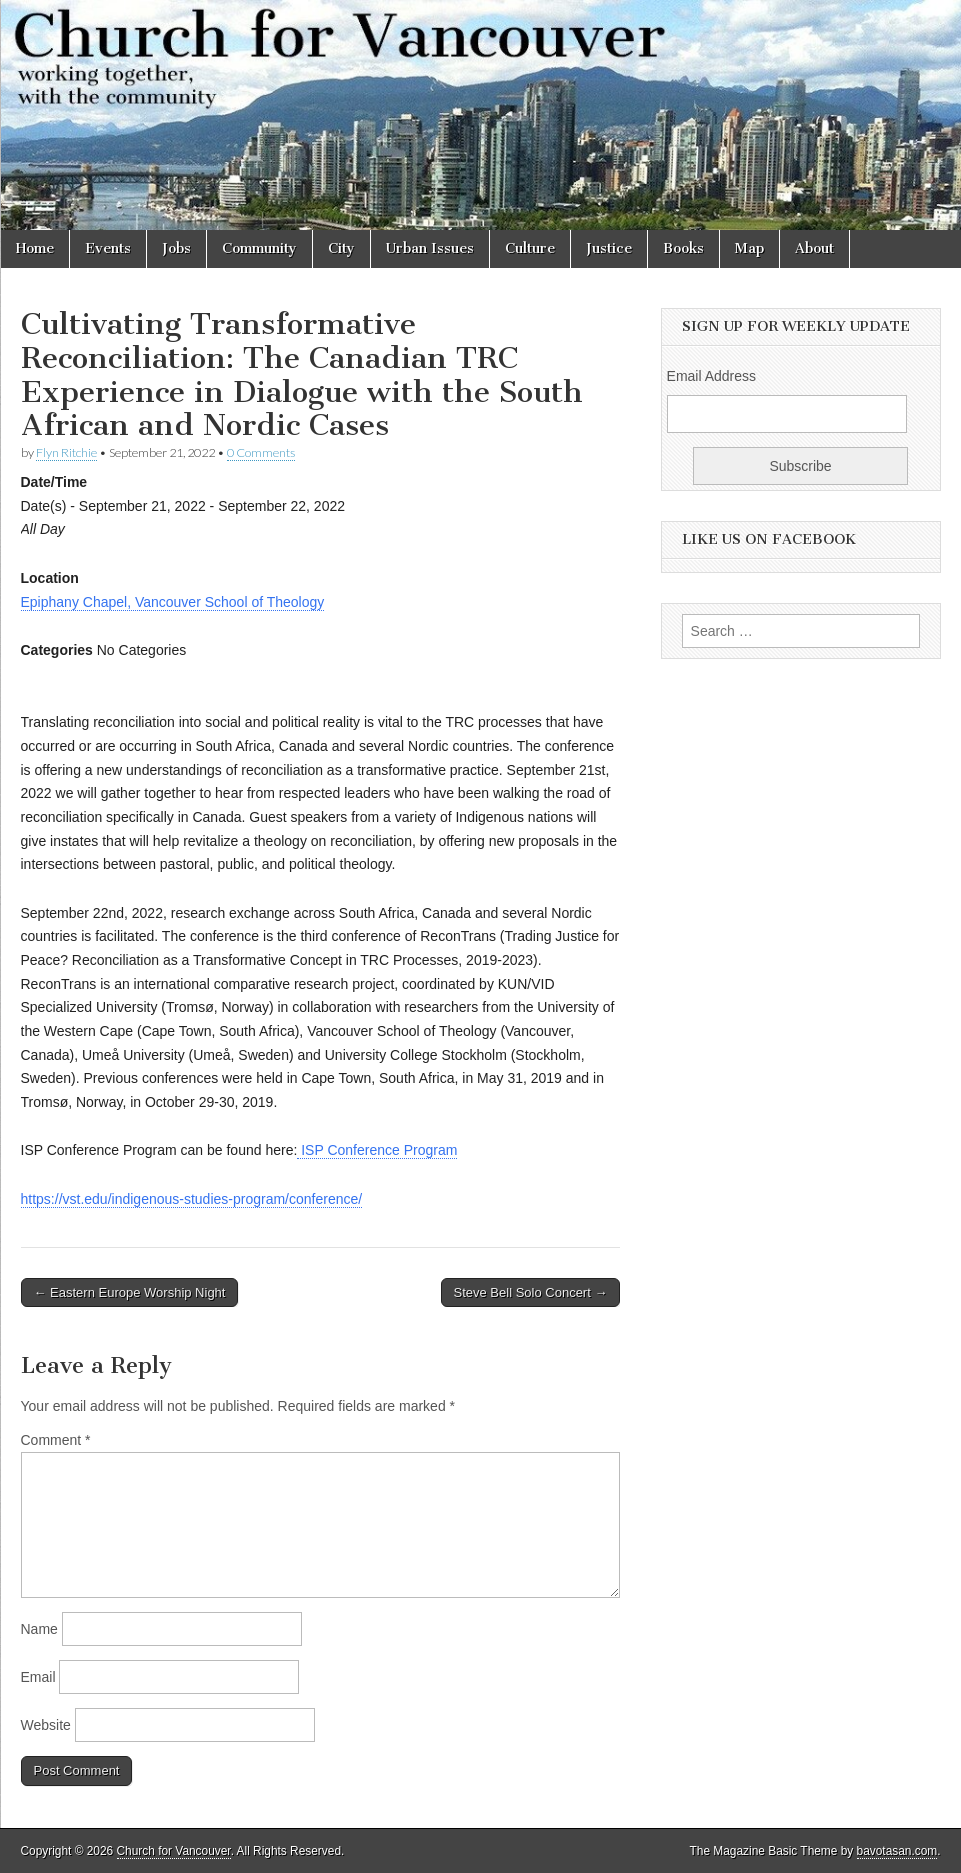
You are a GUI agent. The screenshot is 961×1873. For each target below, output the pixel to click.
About (814, 248)
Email (38, 1677)
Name (39, 1629)
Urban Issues (430, 248)
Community (259, 248)
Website (46, 1725)
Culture (530, 248)
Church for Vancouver (174, 1851)
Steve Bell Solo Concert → (531, 1292)
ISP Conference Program (377, 1150)
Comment (56, 1440)
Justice (609, 248)
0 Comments (261, 452)
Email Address (711, 376)
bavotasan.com (897, 1851)
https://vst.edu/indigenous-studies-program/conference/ (192, 1199)
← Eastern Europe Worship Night (130, 1292)
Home (35, 248)
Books (683, 248)
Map (749, 248)
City (341, 248)
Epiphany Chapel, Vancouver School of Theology (173, 602)
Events (108, 248)
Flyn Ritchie (66, 452)
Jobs (176, 248)
